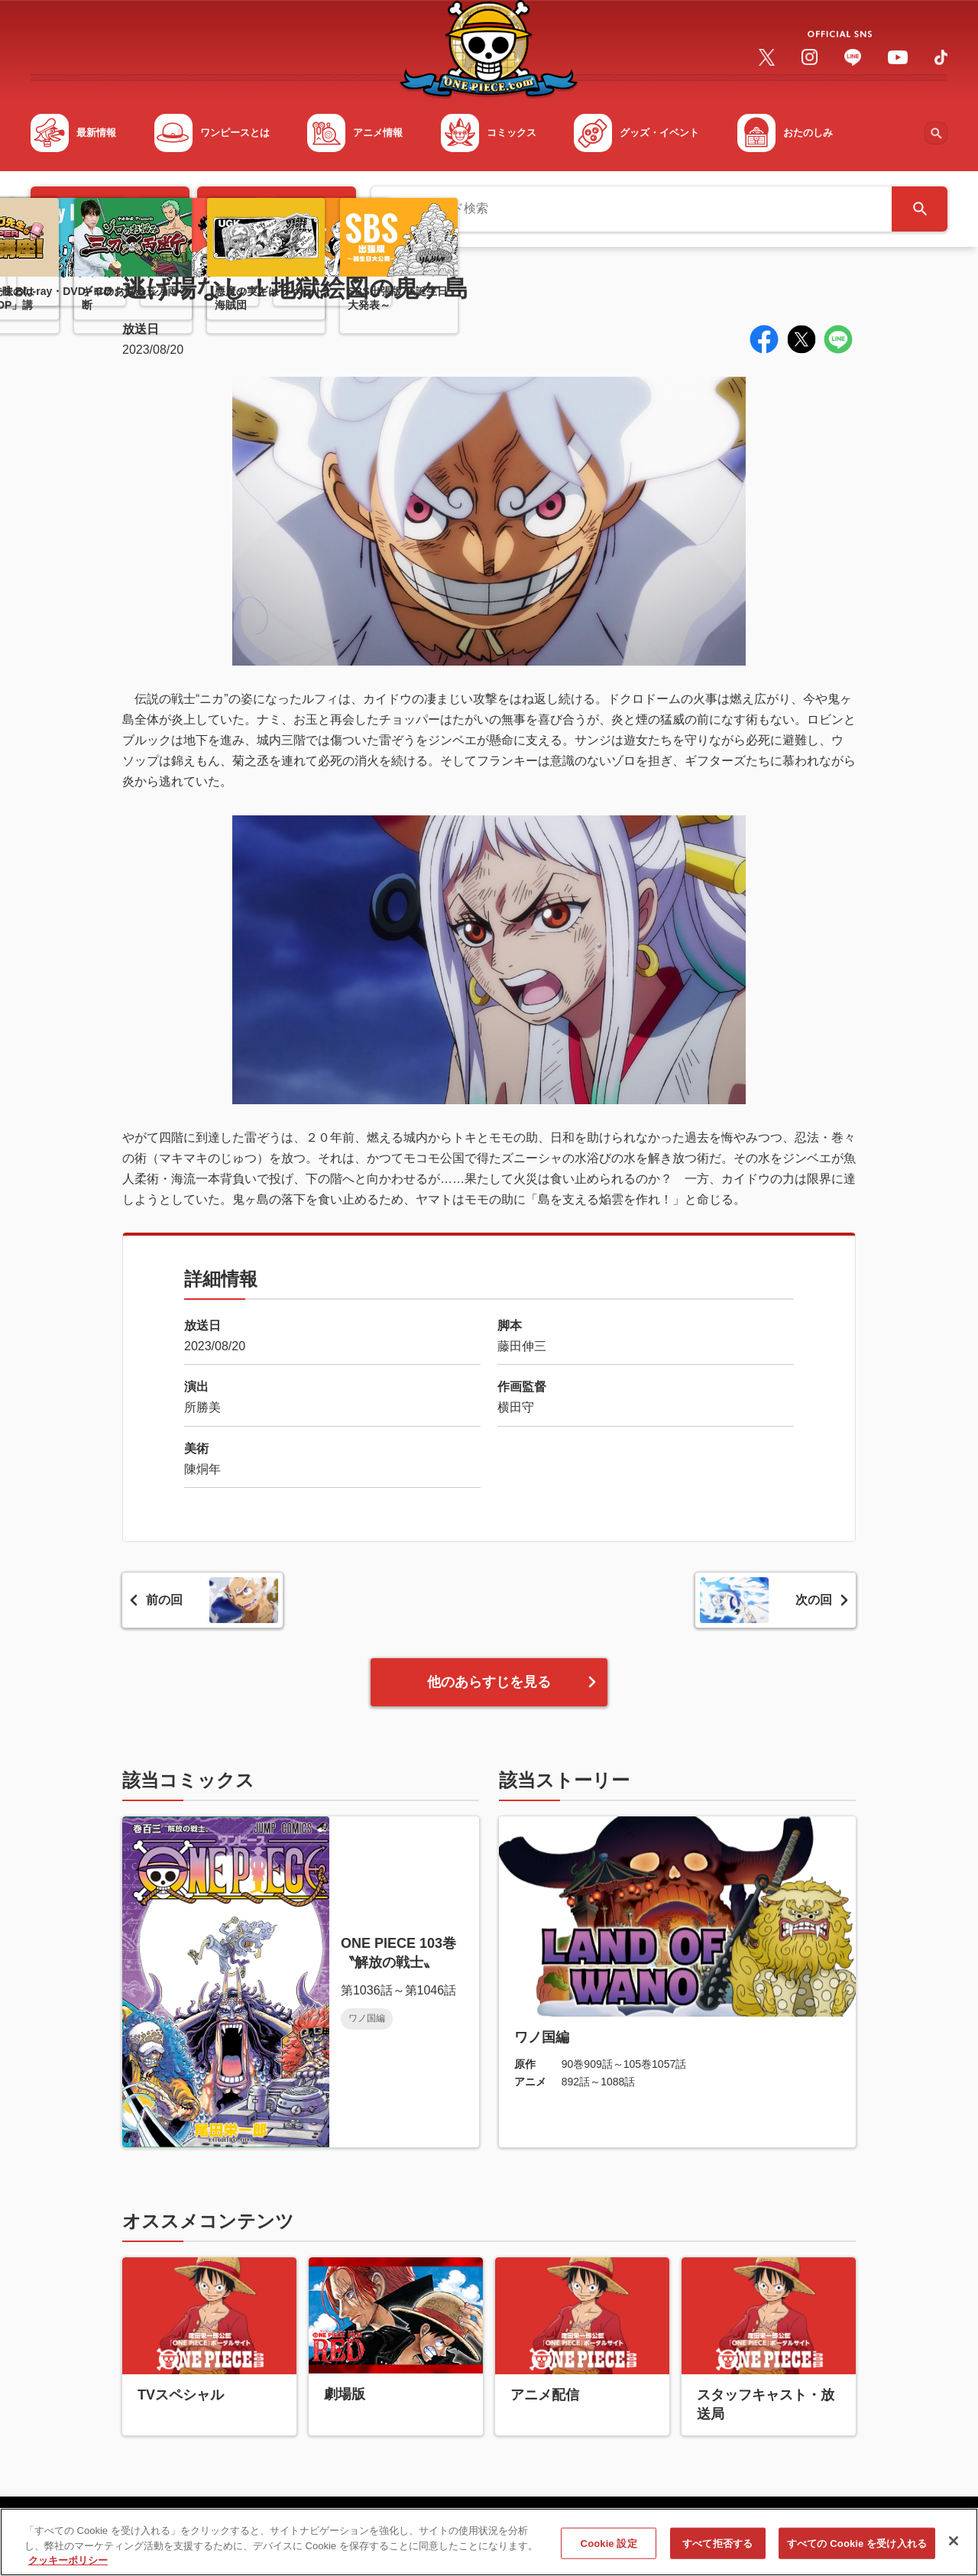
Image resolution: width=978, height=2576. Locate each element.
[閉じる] (953, 2545)
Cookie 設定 (609, 2548)
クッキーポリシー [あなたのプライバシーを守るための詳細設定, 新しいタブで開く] (68, 2565)
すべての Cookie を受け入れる (857, 2548)
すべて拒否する (717, 2548)
